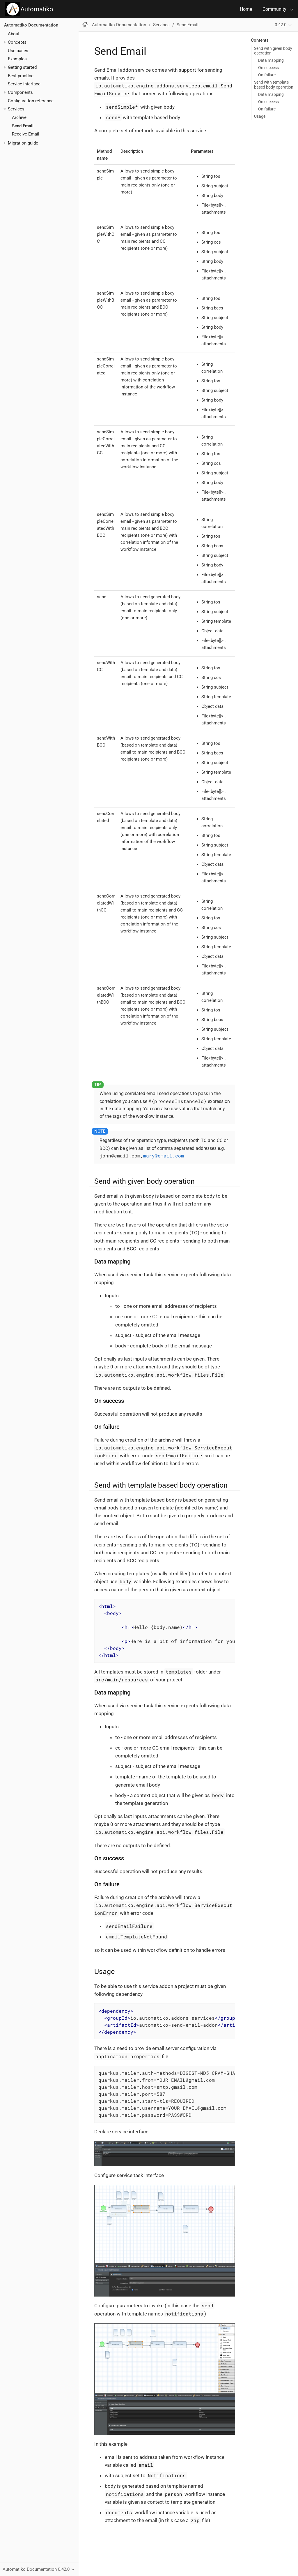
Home (246, 9)
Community (274, 9)
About (13, 33)
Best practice (20, 75)
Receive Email (25, 134)
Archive (19, 117)
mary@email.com (163, 1155)
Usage (259, 116)
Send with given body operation (273, 50)
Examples (17, 58)
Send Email (22, 126)
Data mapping (271, 60)
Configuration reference (31, 100)
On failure (267, 75)
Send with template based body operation (273, 84)
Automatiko (29, 9)
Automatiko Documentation (31, 25)
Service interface (24, 84)
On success (268, 67)
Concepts (17, 42)
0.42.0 (280, 24)
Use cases (18, 50)
